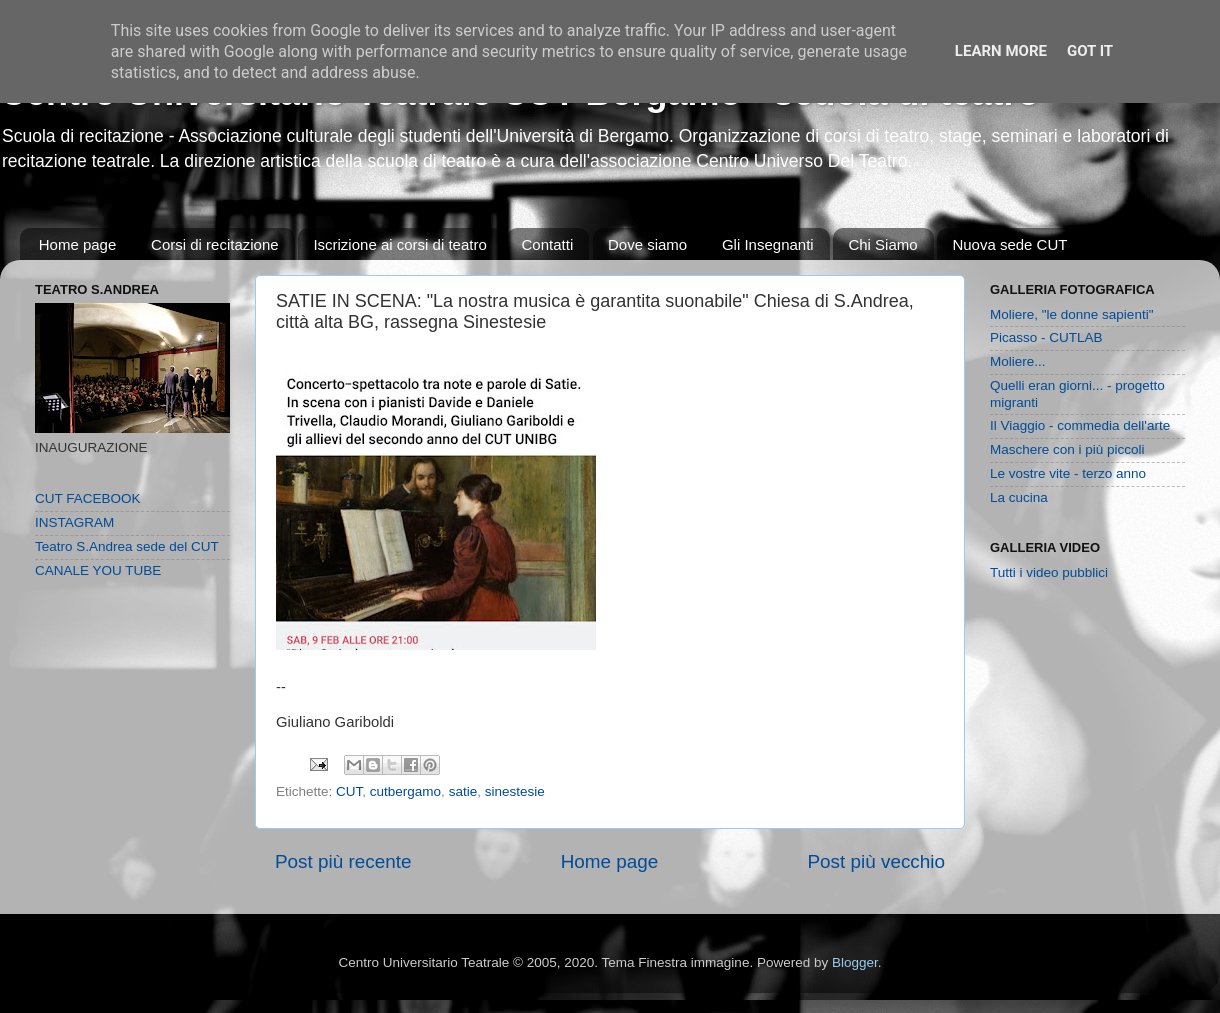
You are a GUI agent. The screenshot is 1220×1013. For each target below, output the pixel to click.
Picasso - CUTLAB (1046, 337)
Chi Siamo (882, 244)
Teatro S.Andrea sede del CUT (127, 546)
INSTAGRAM (74, 522)
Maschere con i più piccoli (1067, 449)
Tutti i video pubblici (1049, 572)
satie (463, 791)
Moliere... (1018, 361)
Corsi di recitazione (215, 244)
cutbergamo (405, 791)
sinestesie (515, 791)
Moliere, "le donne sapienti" (1071, 314)
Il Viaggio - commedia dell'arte (1080, 425)
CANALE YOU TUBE (98, 570)
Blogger (855, 962)
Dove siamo (647, 244)
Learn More (1001, 51)
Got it (1090, 51)
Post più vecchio (876, 861)
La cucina (1019, 497)
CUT (349, 791)
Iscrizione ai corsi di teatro (399, 244)
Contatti (548, 244)
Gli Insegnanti (768, 244)
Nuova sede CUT (1009, 244)
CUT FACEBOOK (88, 498)
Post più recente (343, 861)
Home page (78, 244)
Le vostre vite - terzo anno (1068, 473)
